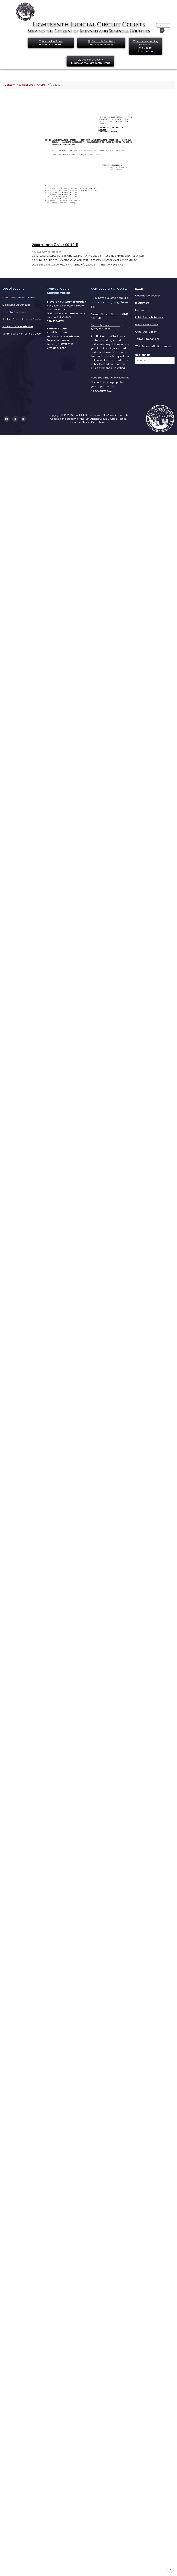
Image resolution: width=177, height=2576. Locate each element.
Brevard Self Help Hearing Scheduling (50, 43)
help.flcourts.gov (101, 391)
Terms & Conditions (147, 339)
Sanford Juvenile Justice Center (22, 333)
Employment (143, 310)
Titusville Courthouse (15, 312)
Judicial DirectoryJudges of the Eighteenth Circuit (90, 61)
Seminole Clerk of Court (105, 325)
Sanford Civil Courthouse (17, 326)
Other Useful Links (146, 331)
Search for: (142, 355)
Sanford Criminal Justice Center (22, 319)
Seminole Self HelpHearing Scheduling (101, 43)
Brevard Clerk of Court (104, 314)
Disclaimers (142, 303)
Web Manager (53, 251)
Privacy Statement (146, 324)
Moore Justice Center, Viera (19, 297)
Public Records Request (149, 317)
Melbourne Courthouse (16, 304)
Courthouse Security (147, 295)
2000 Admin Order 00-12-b (55, 244)
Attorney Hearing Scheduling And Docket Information (145, 46)
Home (139, 288)
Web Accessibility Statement (153, 346)
